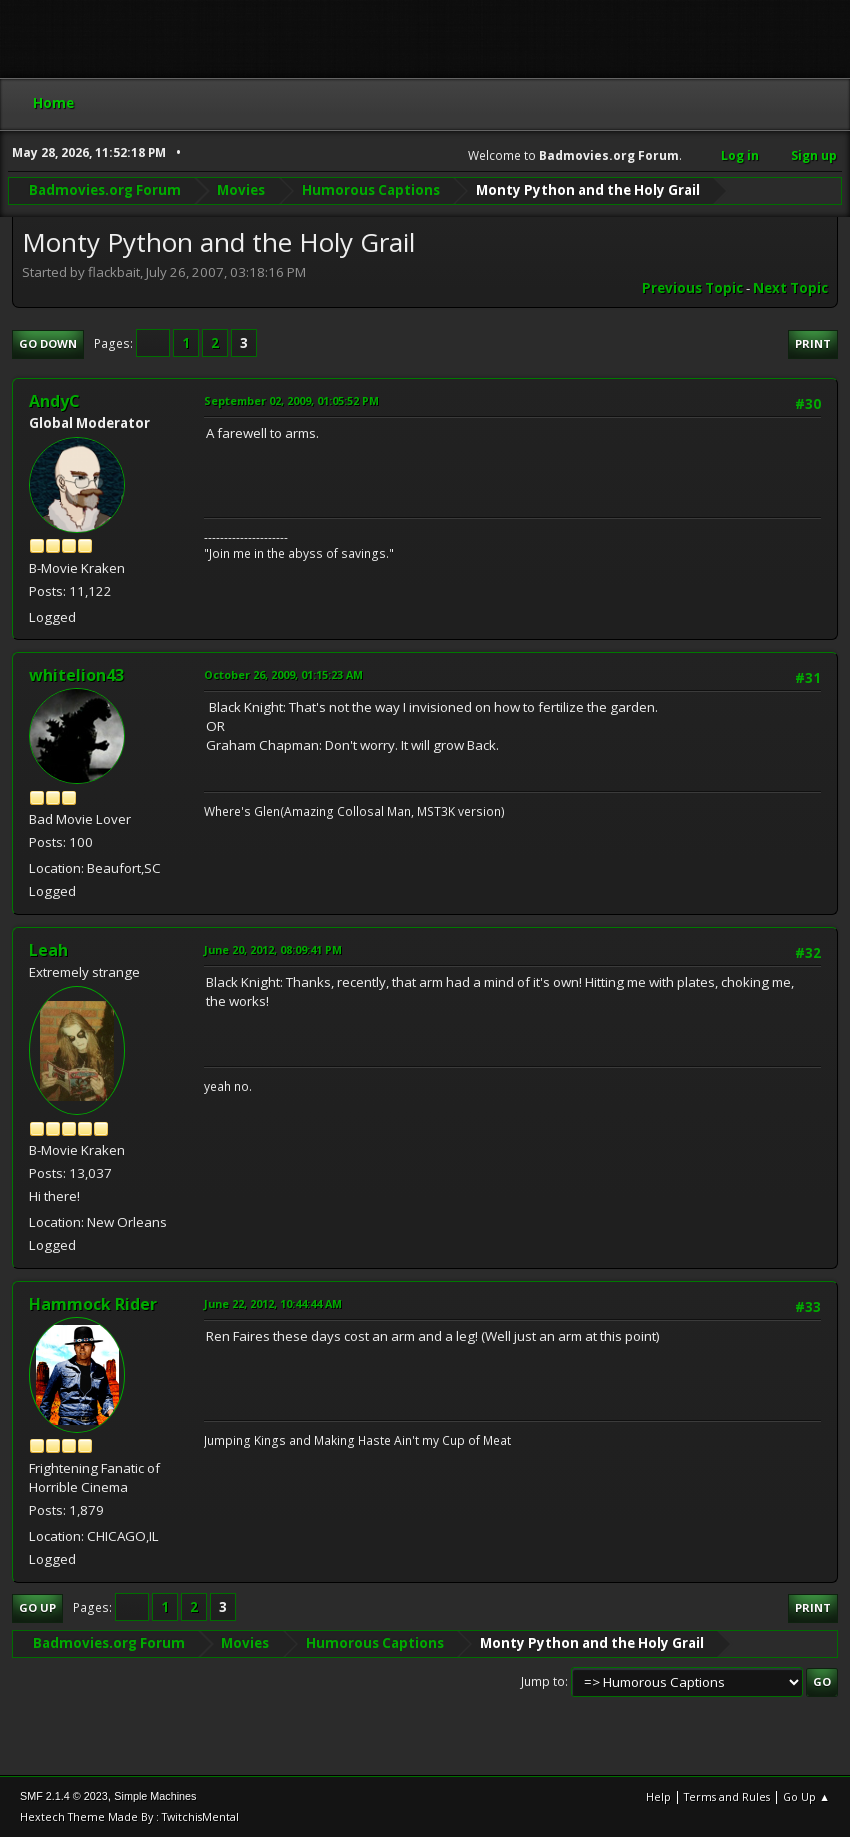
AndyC (54, 401)
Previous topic (692, 288)
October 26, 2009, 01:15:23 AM (283, 674)
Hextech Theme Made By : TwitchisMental (129, 1816)
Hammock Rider (93, 1304)
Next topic (790, 288)
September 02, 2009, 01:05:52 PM (291, 400)
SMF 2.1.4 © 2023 (64, 1796)
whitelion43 (76, 675)
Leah (48, 950)
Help (658, 1796)
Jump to (543, 1681)
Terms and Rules (727, 1796)
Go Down (48, 343)
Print (813, 343)
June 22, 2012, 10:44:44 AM (273, 1303)
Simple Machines (155, 1796)
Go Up (37, 1607)
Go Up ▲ (806, 1796)
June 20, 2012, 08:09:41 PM (273, 949)
